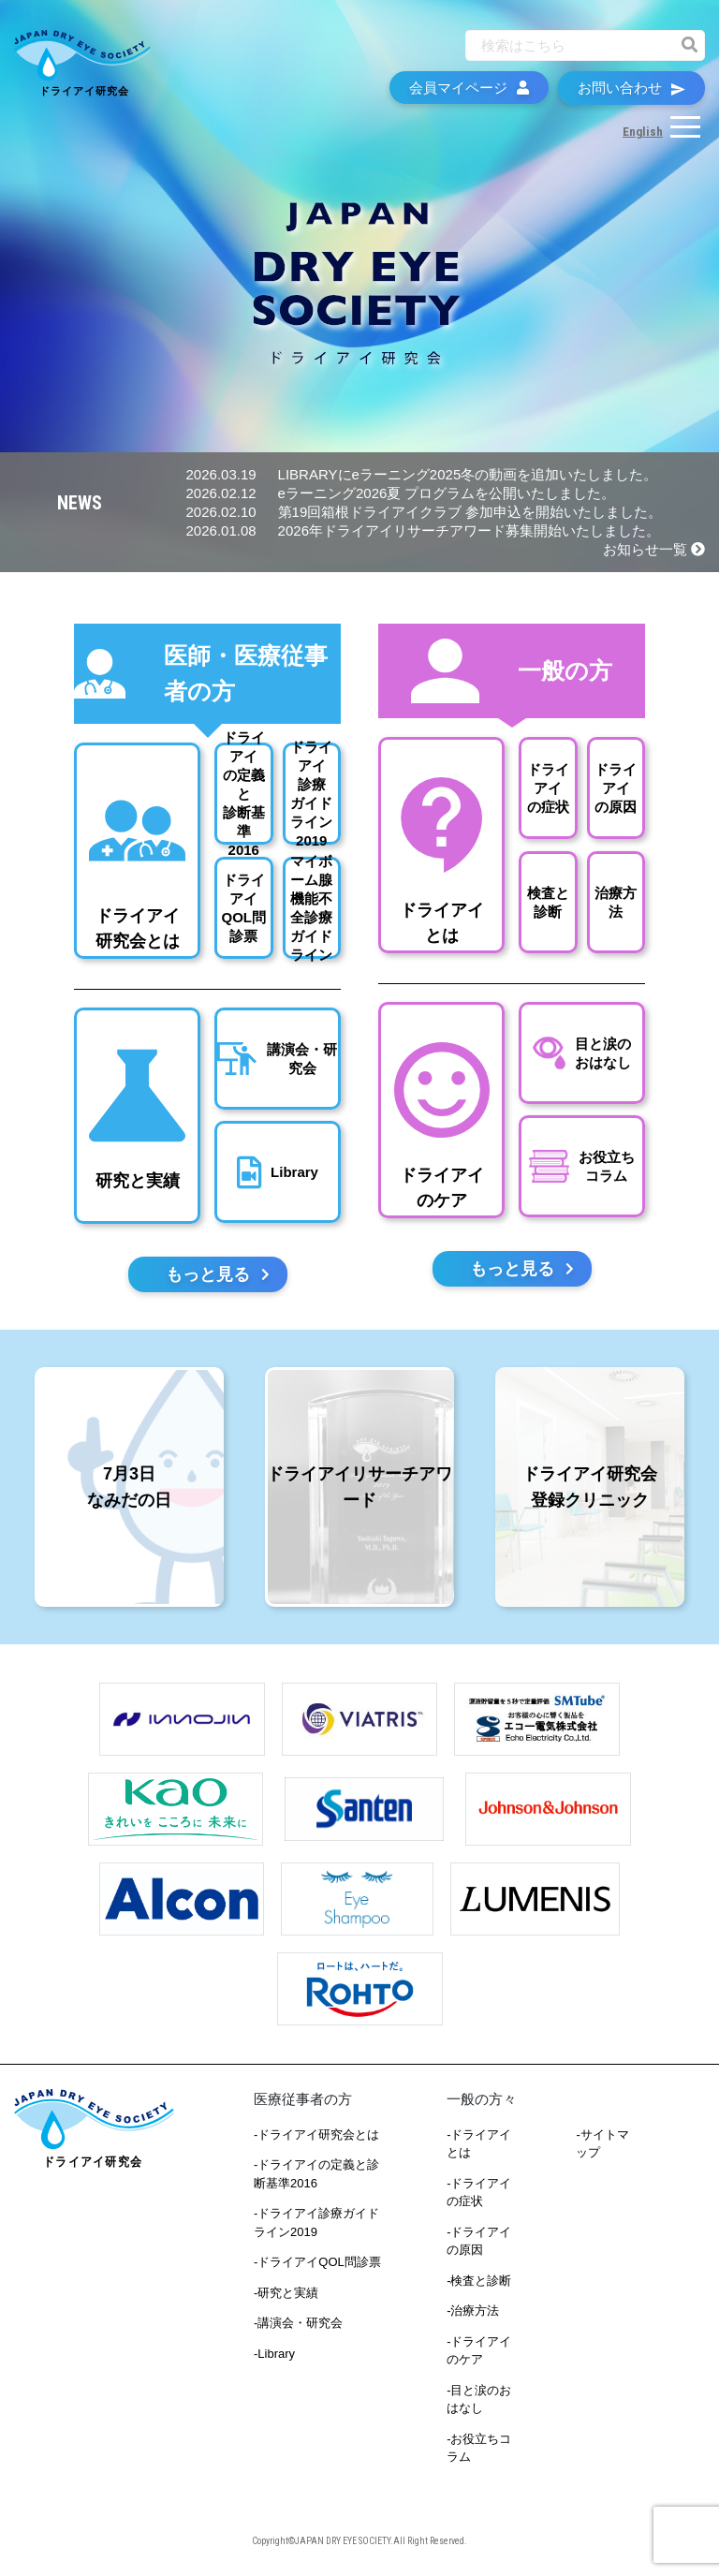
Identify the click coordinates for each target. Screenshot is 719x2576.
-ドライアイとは (479, 2143)
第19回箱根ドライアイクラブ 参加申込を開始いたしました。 (424, 512)
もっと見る (218, 1274)
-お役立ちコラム (479, 2448)
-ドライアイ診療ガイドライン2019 (316, 2222)
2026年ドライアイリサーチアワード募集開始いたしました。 (423, 530)
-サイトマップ (602, 2143)
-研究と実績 (286, 2293)
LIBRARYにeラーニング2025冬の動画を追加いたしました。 (422, 474)
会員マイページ (469, 88)
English (643, 131)
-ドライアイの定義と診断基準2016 (316, 2173)
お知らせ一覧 (654, 549)
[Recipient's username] (568, 45)
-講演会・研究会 (298, 2323)
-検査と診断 (479, 2281)
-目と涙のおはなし (479, 2399)
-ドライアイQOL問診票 (317, 2262)
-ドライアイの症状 (479, 2192)
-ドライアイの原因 (479, 2241)
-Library (274, 2354)
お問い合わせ (631, 88)
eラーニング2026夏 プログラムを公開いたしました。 (401, 493)
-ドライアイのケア (479, 2350)
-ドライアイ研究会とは (316, 2134)
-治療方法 (473, 2311)
